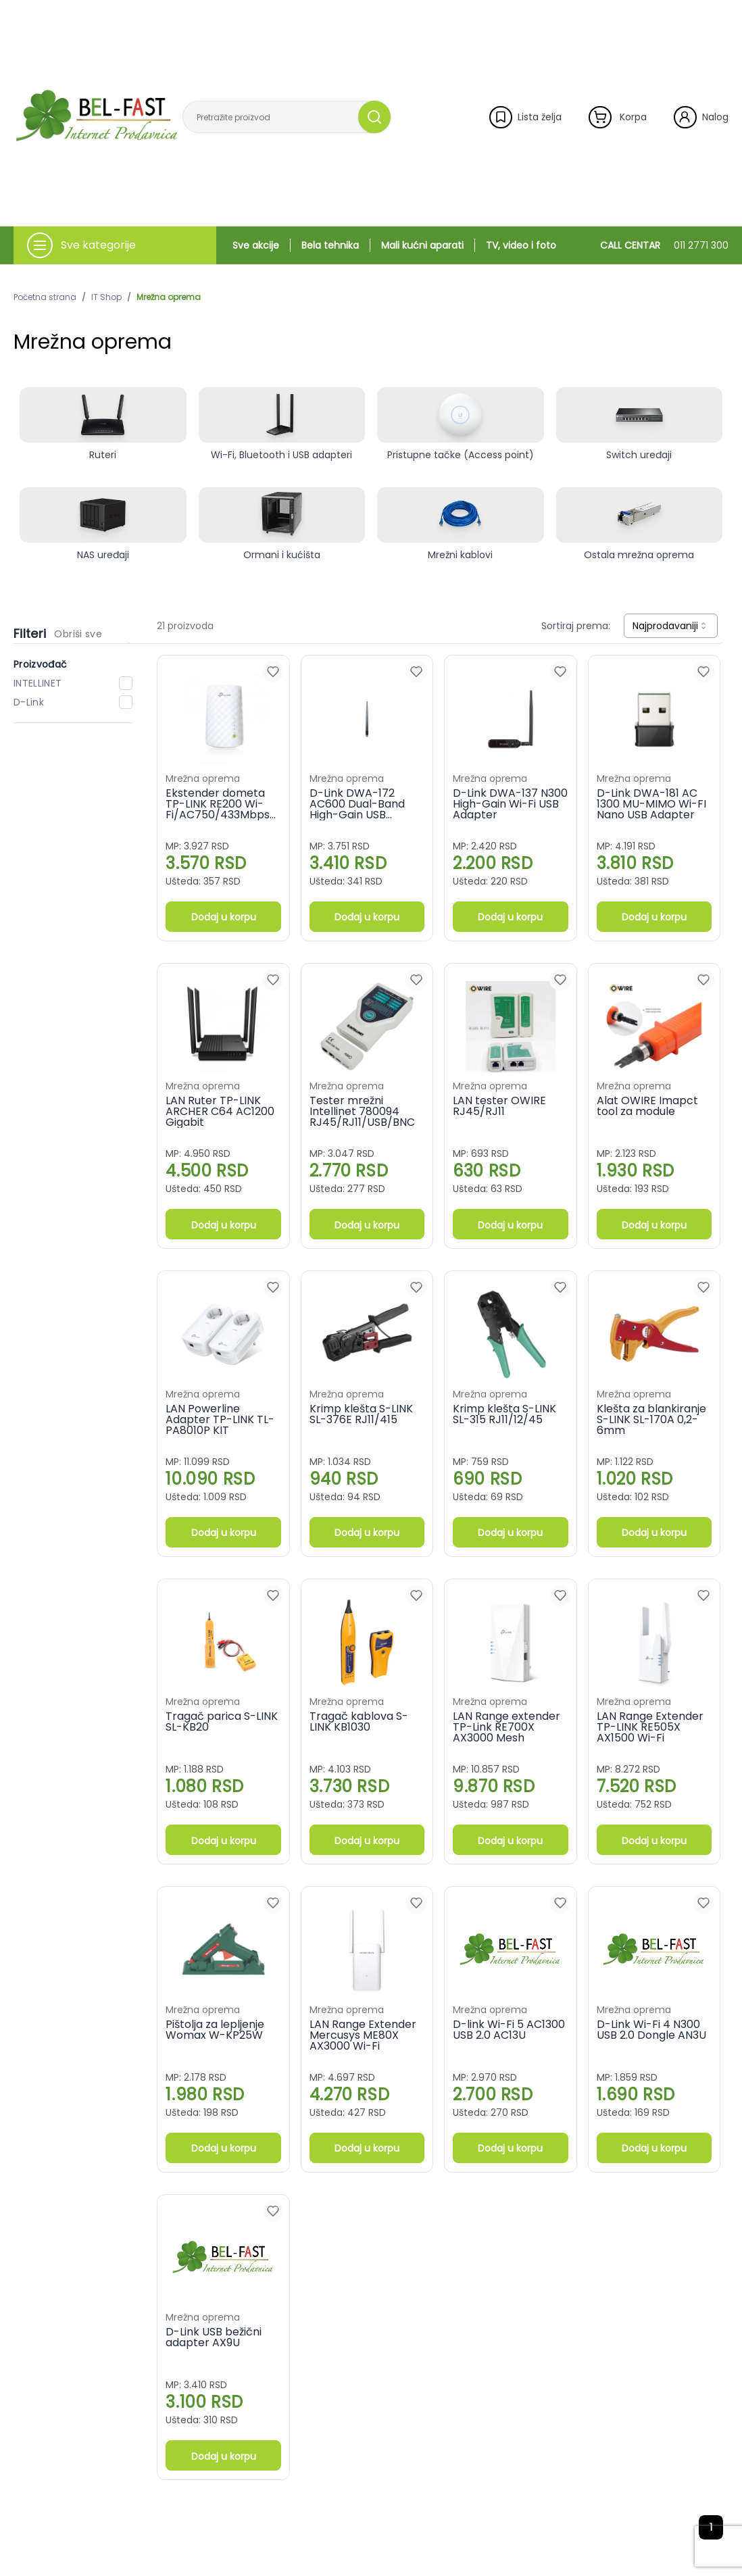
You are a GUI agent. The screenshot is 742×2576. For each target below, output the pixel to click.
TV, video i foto (521, 245)
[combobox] (671, 626)
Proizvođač (41, 664)
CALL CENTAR (664, 245)
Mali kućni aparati (422, 245)
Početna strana (45, 297)
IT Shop (106, 297)
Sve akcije (255, 245)
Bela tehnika (330, 245)
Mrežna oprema (169, 297)
